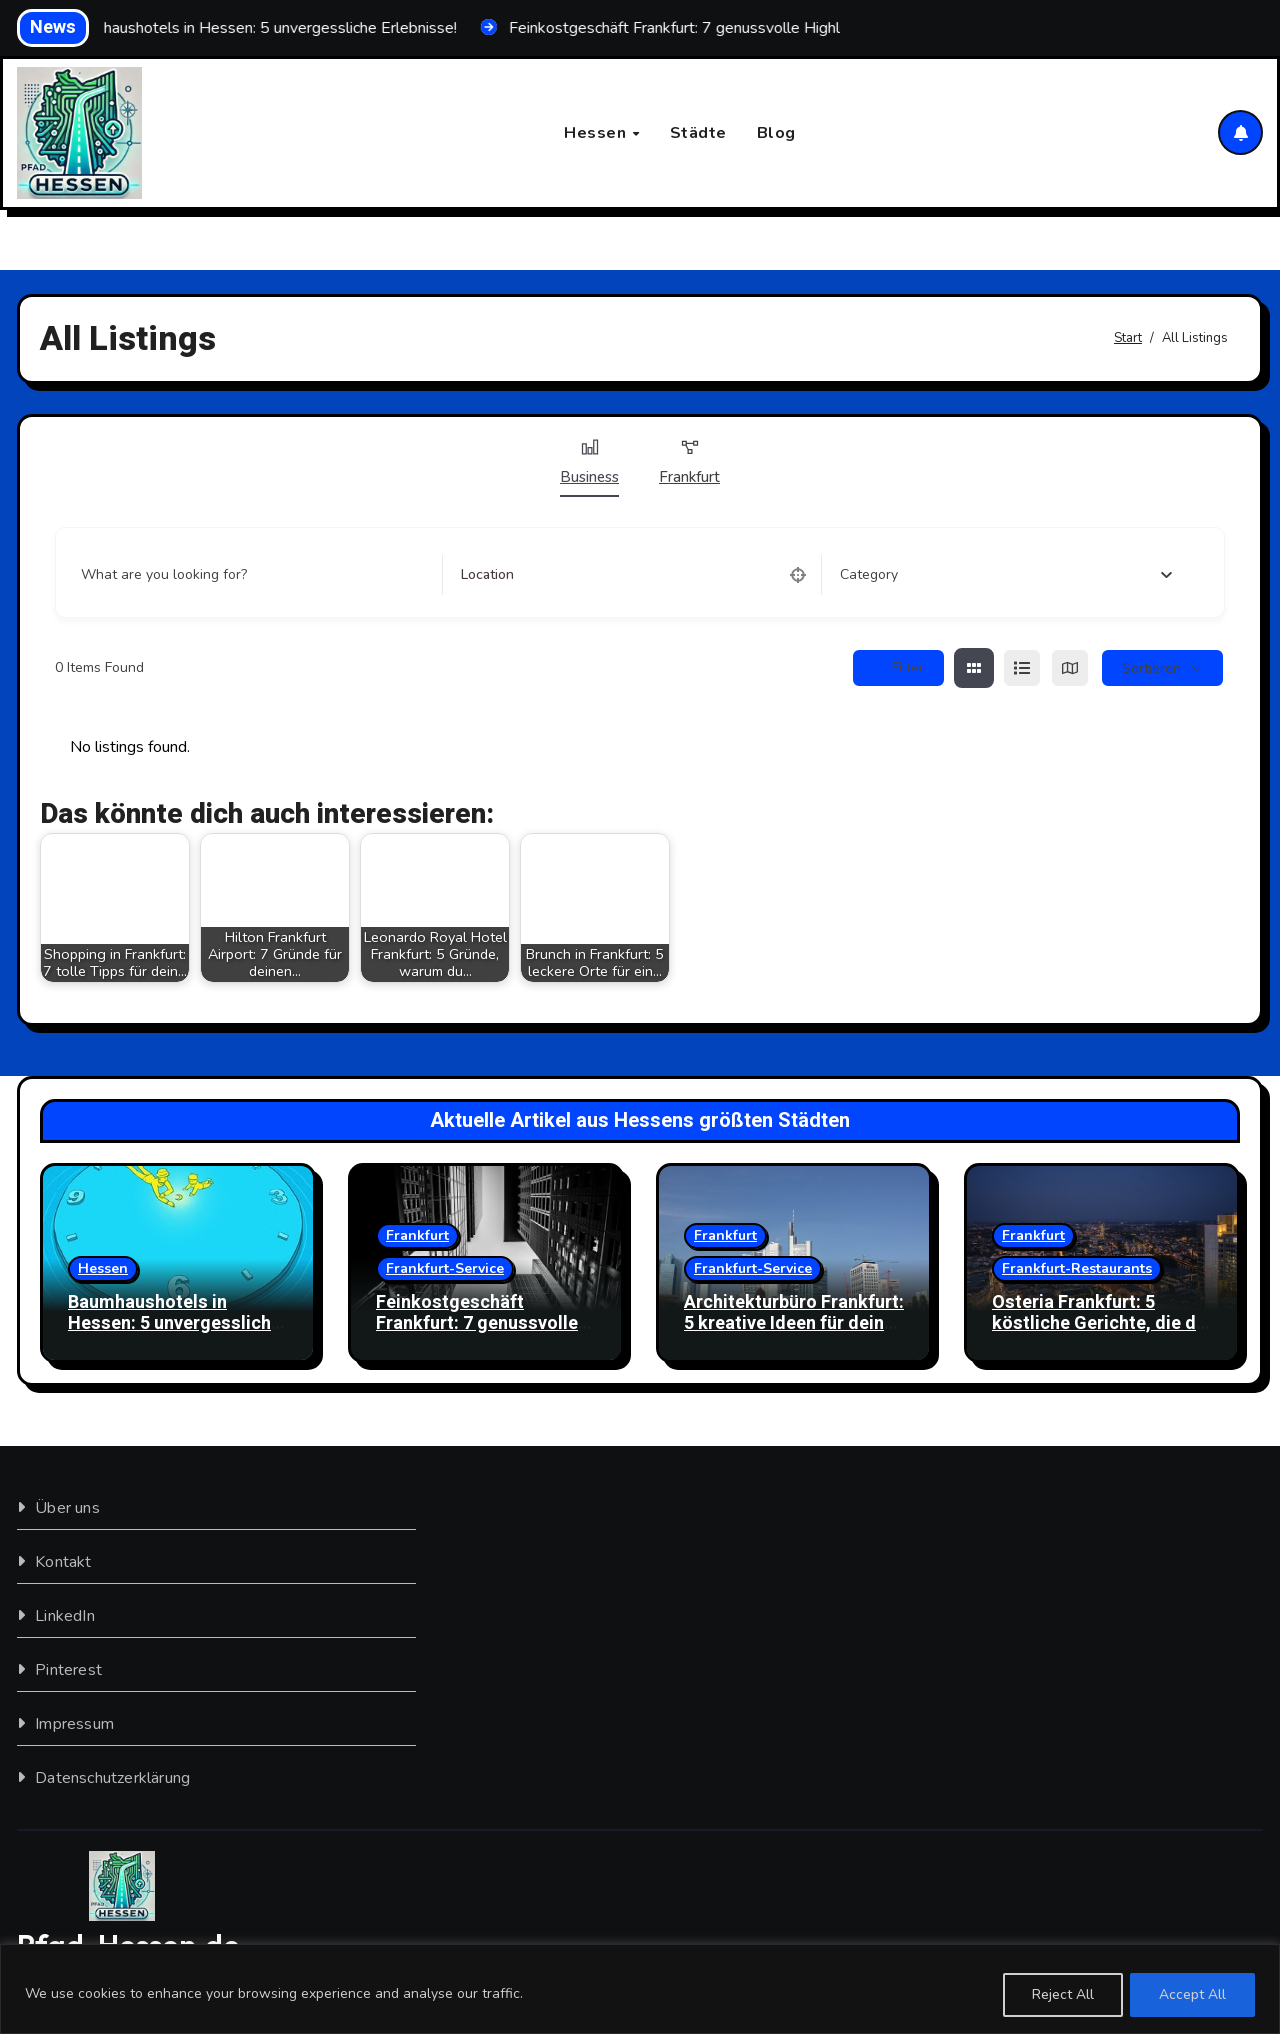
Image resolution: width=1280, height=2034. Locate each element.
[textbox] (869, 576)
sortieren (1151, 668)
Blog (776, 133)
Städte (698, 133)
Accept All (1192, 1994)
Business (589, 463)
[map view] (1070, 669)
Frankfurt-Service (445, 1268)
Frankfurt (689, 463)
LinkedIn (65, 1616)
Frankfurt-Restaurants (1077, 1268)
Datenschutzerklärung (112, 1778)
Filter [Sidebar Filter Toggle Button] (898, 668)
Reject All (1062, 1994)
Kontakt (63, 1562)
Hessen (597, 133)
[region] (640, 1989)
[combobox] (1006, 576)
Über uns (67, 1508)
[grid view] (974, 669)
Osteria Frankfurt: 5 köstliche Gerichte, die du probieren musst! (1099, 1324)
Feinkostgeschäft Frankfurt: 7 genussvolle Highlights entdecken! (477, 1324)
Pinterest (68, 1670)
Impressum (74, 1724)
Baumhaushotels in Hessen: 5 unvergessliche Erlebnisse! (174, 1324)
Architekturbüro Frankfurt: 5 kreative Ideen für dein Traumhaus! (794, 1324)
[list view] (1022, 669)
